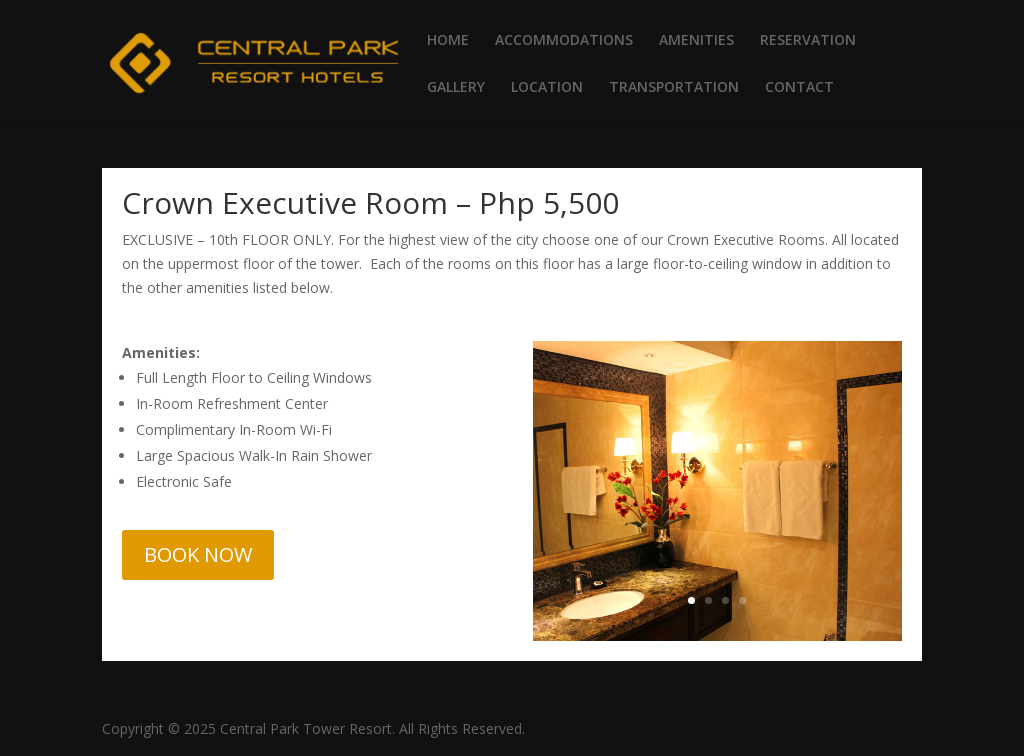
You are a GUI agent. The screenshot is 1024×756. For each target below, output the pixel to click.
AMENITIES (696, 41)
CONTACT (799, 88)
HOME (448, 41)
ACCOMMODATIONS (564, 41)
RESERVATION (808, 41)
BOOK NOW (198, 554)
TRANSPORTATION (674, 88)
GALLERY (456, 88)
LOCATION (547, 88)
